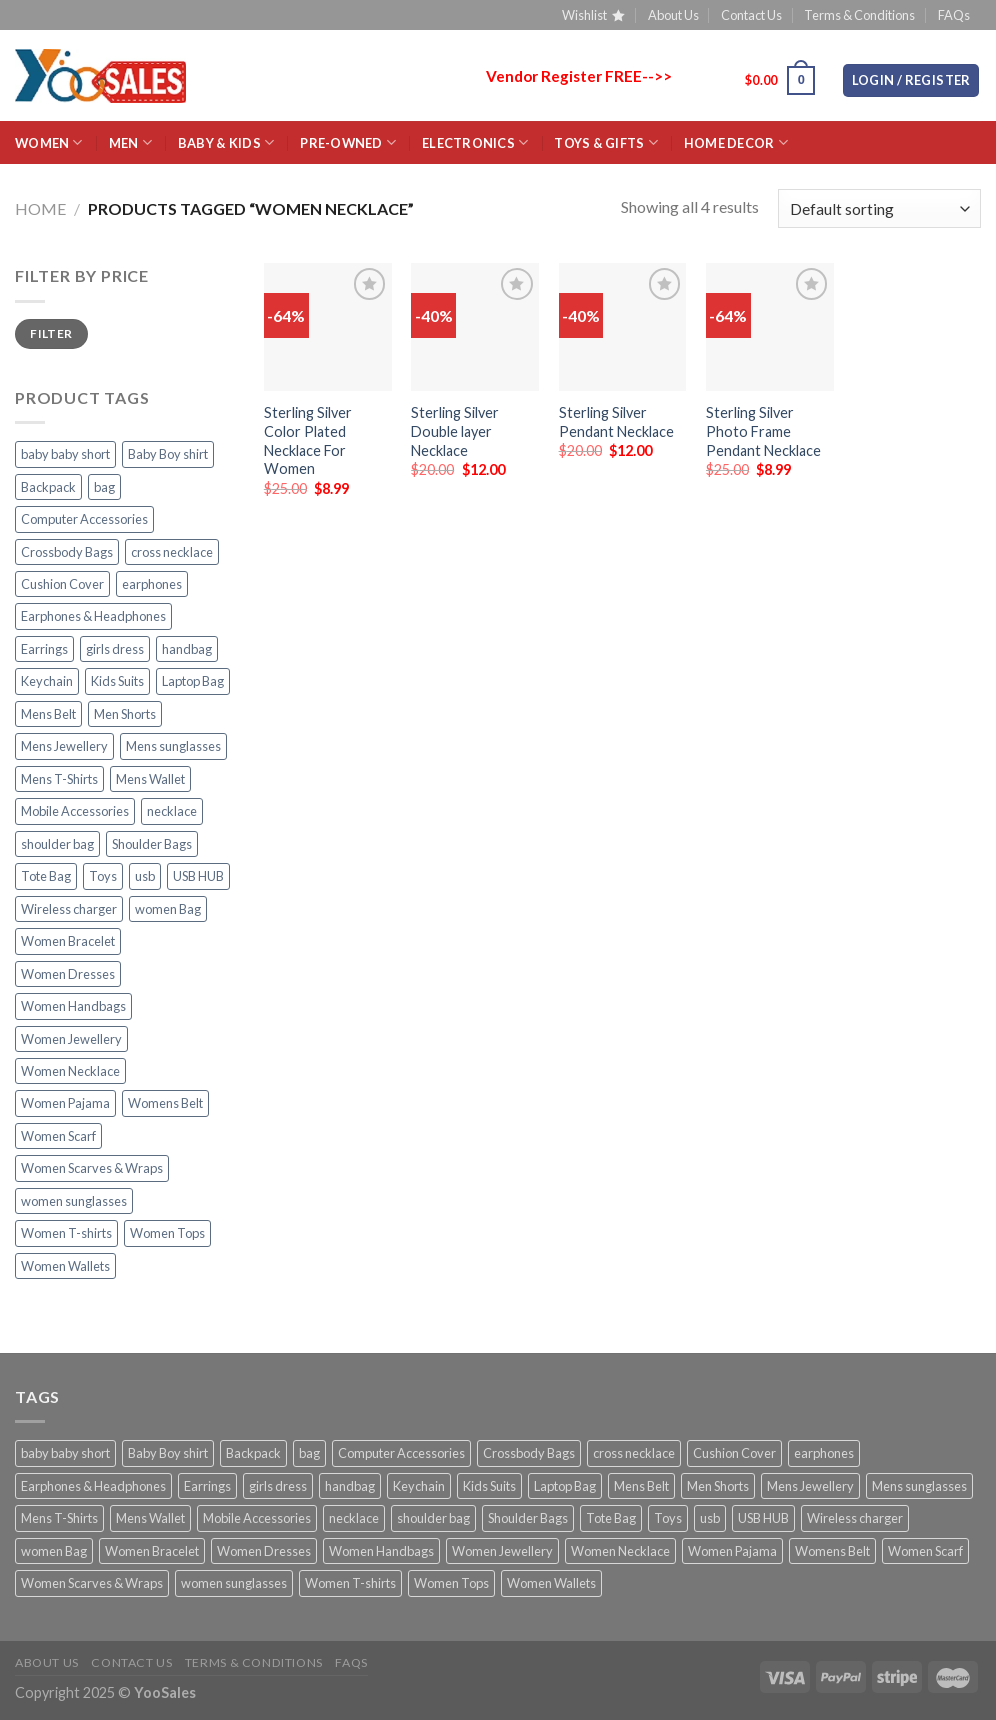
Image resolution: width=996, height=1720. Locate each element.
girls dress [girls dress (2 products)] (115, 649)
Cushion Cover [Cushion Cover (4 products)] (62, 584)
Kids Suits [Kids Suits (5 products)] (117, 681)
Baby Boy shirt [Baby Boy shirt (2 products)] (168, 454)
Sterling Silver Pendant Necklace (616, 422)
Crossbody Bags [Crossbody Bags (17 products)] (67, 552)
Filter (51, 333)
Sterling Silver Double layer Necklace (455, 431)
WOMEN (49, 142)
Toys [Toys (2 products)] (103, 876)
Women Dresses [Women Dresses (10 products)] (68, 974)
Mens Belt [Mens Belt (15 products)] (48, 714)
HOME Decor (736, 142)
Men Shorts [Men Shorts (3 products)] (125, 714)
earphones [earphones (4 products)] (152, 584)
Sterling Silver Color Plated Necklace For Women (308, 440)
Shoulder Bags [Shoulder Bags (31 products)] (152, 844)
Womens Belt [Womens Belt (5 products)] (165, 1103)
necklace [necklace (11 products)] (172, 811)
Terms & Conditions (859, 15)
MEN (130, 142)
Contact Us (751, 15)
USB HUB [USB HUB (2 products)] (198, 876)
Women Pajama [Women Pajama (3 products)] (65, 1103)
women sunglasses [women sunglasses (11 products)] (74, 1201)
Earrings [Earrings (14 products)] (44, 649)
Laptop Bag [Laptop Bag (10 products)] (193, 681)
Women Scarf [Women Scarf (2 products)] (58, 1136)
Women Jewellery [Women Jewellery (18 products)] (71, 1039)
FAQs (954, 15)
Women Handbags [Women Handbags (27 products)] (73, 1006)
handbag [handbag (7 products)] (187, 649)
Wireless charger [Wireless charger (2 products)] (69, 909)
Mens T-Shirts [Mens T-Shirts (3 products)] (59, 779)
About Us (673, 15)
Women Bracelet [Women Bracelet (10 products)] (68, 941)
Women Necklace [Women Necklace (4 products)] (70, 1071)
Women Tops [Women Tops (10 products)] (167, 1233)
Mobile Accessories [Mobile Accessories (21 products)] (75, 811)
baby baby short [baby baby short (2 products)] (65, 454)
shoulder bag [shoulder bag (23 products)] (57, 844)
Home (40, 208)
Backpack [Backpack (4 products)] (48, 487)
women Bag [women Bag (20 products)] (168, 909)
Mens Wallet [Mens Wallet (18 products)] (150, 779)
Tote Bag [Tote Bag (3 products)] (46, 876)
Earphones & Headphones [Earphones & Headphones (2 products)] (93, 616)
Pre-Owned (348, 142)
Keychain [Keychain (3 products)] (47, 681)
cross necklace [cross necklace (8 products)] (172, 552)
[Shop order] (879, 208)
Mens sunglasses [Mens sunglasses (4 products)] (173, 746)
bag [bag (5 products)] (104, 487)
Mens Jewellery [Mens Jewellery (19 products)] (64, 746)
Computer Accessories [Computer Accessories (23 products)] (84, 519)
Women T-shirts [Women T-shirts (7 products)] (66, 1233)
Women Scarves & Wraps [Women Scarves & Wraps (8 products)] (92, 1168)
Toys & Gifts (606, 142)
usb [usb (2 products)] (145, 876)
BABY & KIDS (226, 142)
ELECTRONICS (475, 142)
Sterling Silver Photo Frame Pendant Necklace (763, 431)
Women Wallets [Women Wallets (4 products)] (65, 1266)
